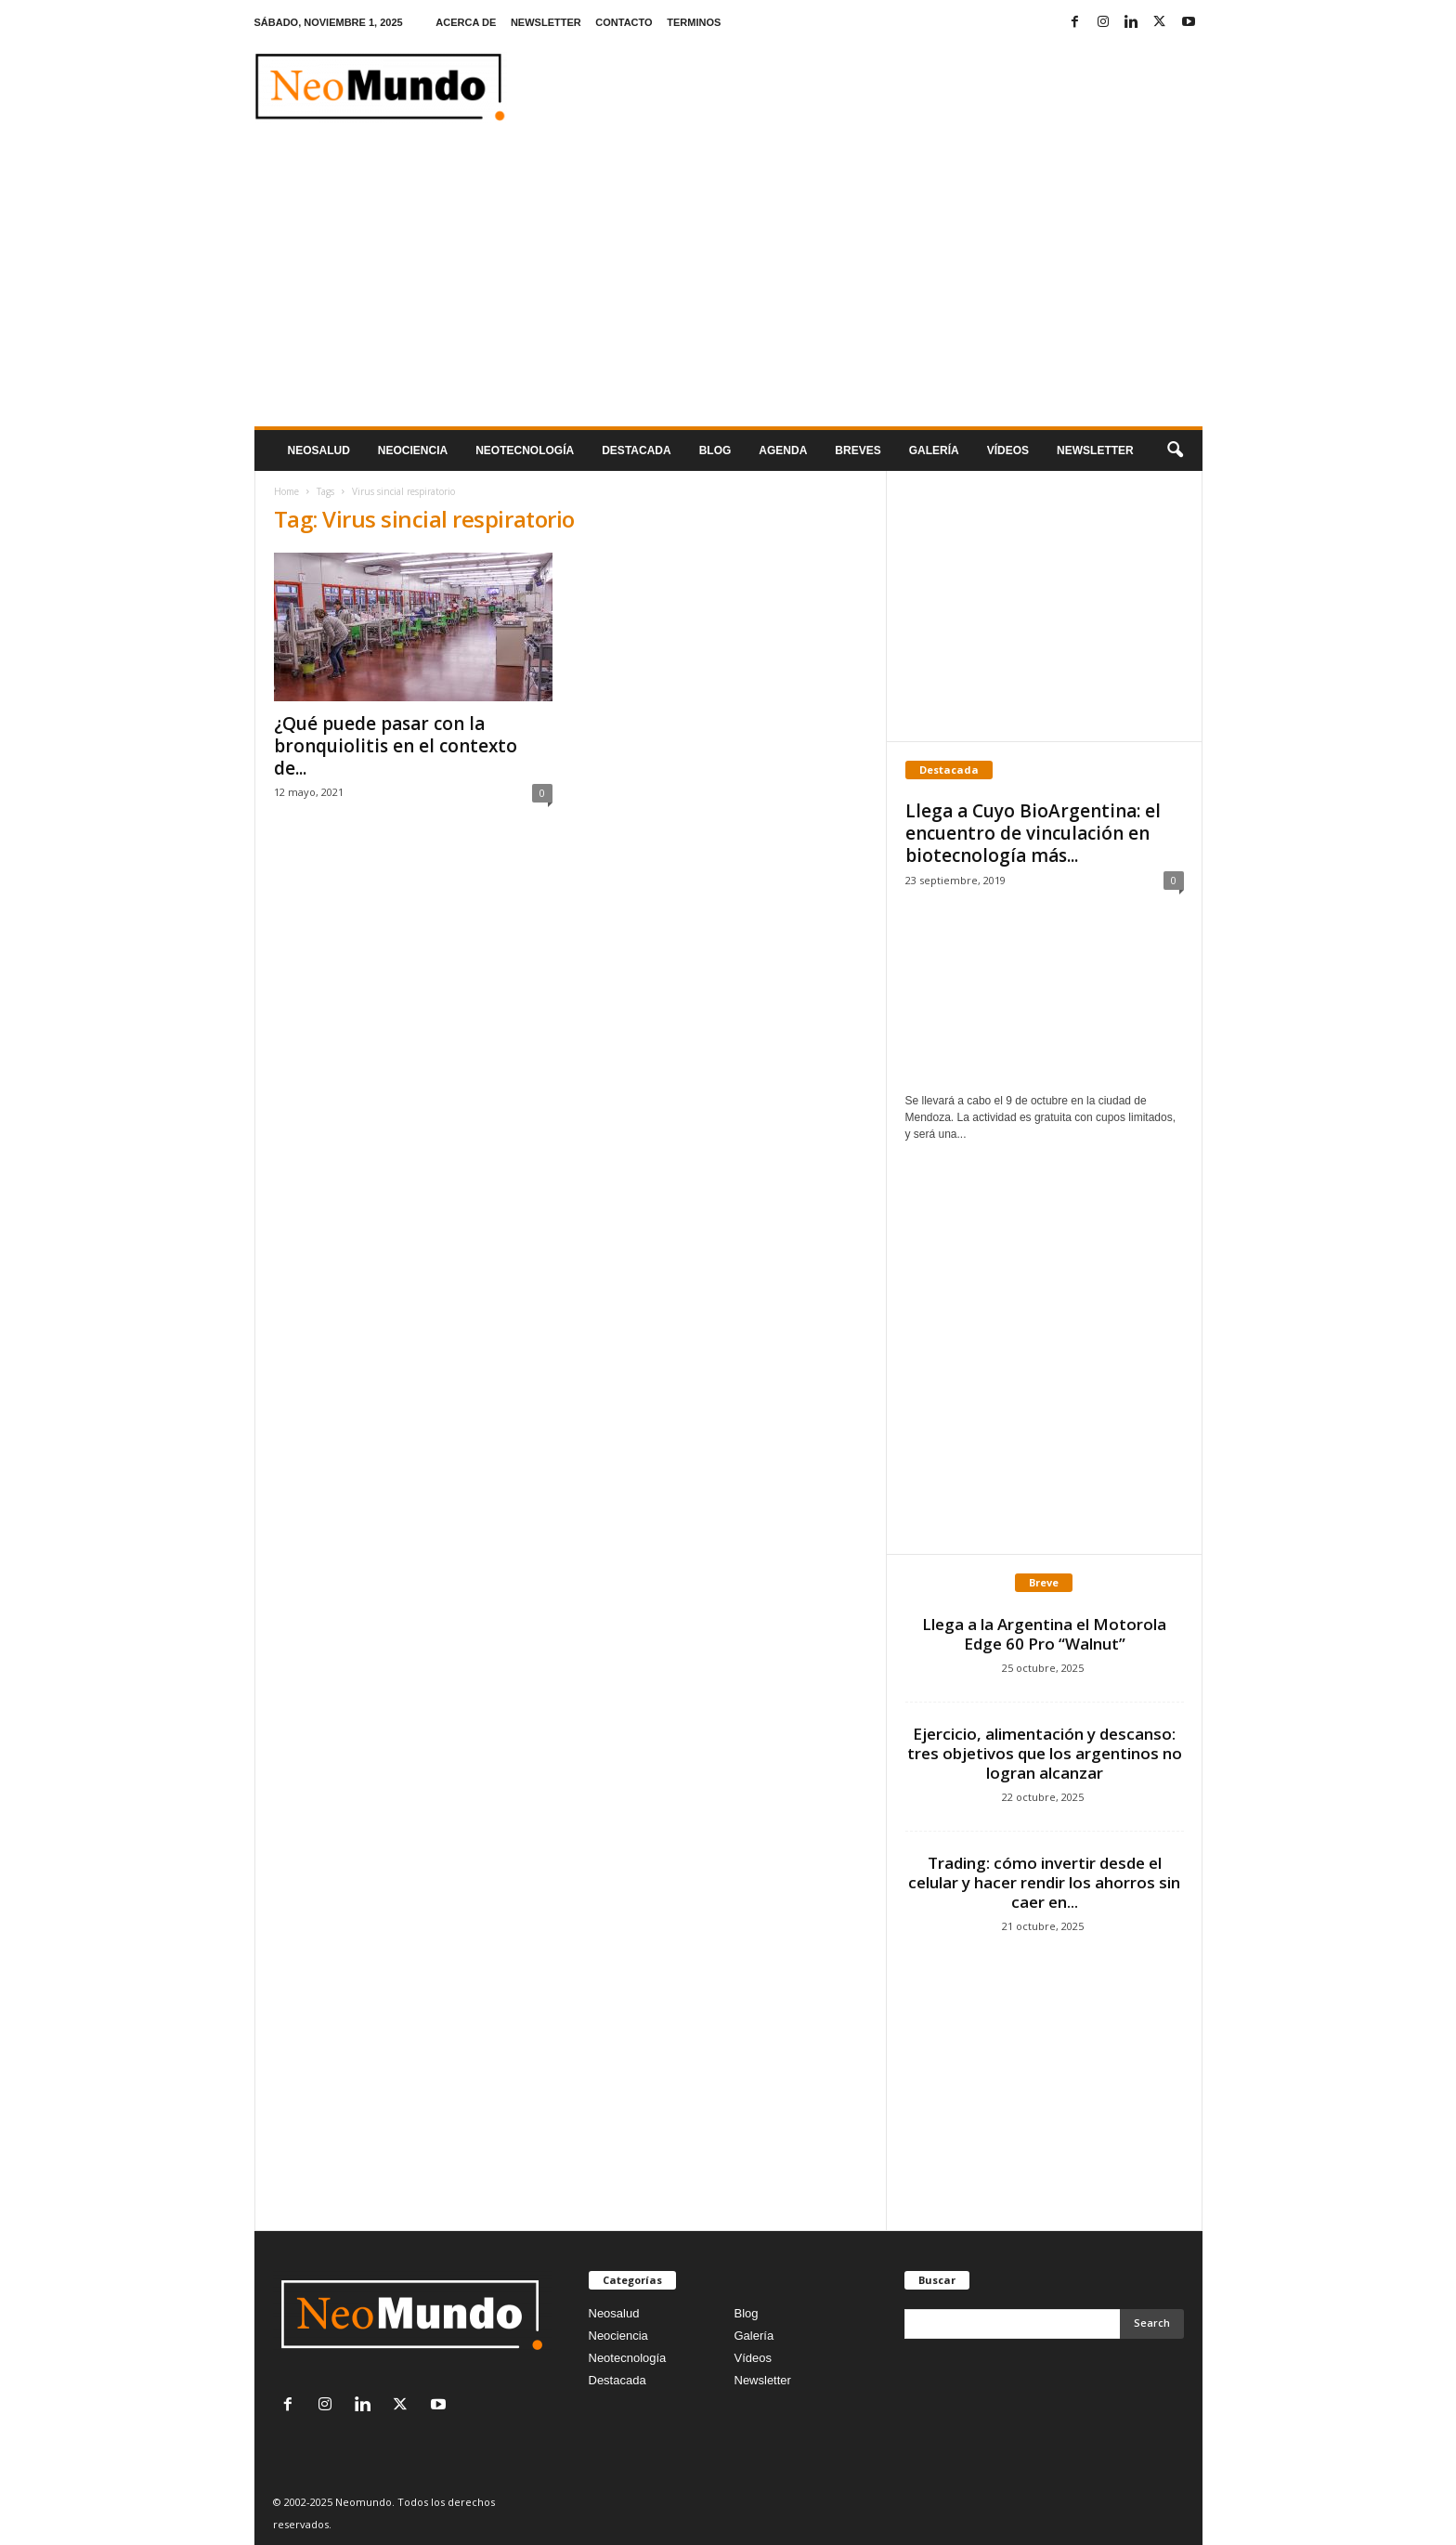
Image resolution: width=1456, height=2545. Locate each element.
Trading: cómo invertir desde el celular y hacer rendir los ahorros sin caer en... (1044, 1882)
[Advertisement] (728, 287)
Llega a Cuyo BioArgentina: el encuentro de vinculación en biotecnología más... (1033, 833)
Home (286, 491)
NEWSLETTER (546, 22)
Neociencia (413, 450)
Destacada (636, 450)
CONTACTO (623, 22)
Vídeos (1008, 450)
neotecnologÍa (524, 450)
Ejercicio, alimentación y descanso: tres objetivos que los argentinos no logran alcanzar (1044, 1753)
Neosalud (319, 450)
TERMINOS (694, 22)
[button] (1174, 450)
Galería (934, 450)
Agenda (783, 450)
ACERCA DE (466, 22)
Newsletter (762, 2380)
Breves (857, 450)
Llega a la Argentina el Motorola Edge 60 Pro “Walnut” (1044, 1633)
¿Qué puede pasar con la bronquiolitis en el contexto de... (395, 745)
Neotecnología (628, 2358)
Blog (715, 450)
